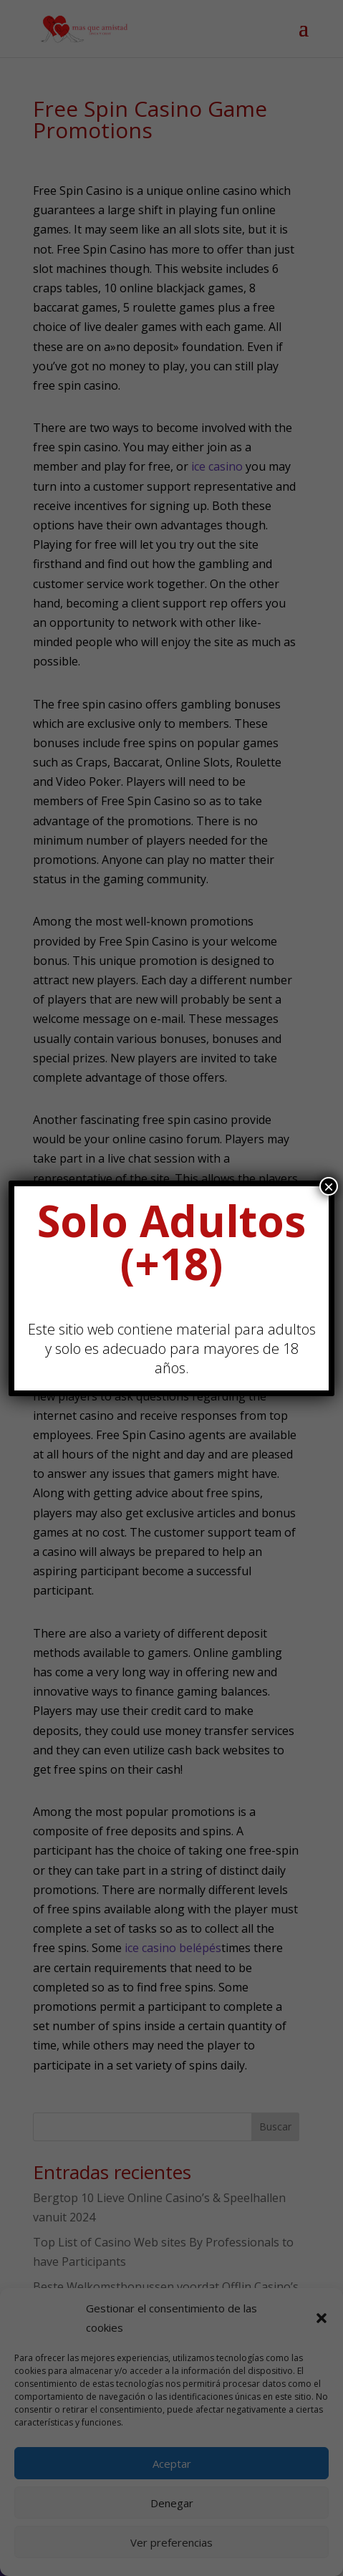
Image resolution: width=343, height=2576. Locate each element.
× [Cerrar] (329, 1186)
